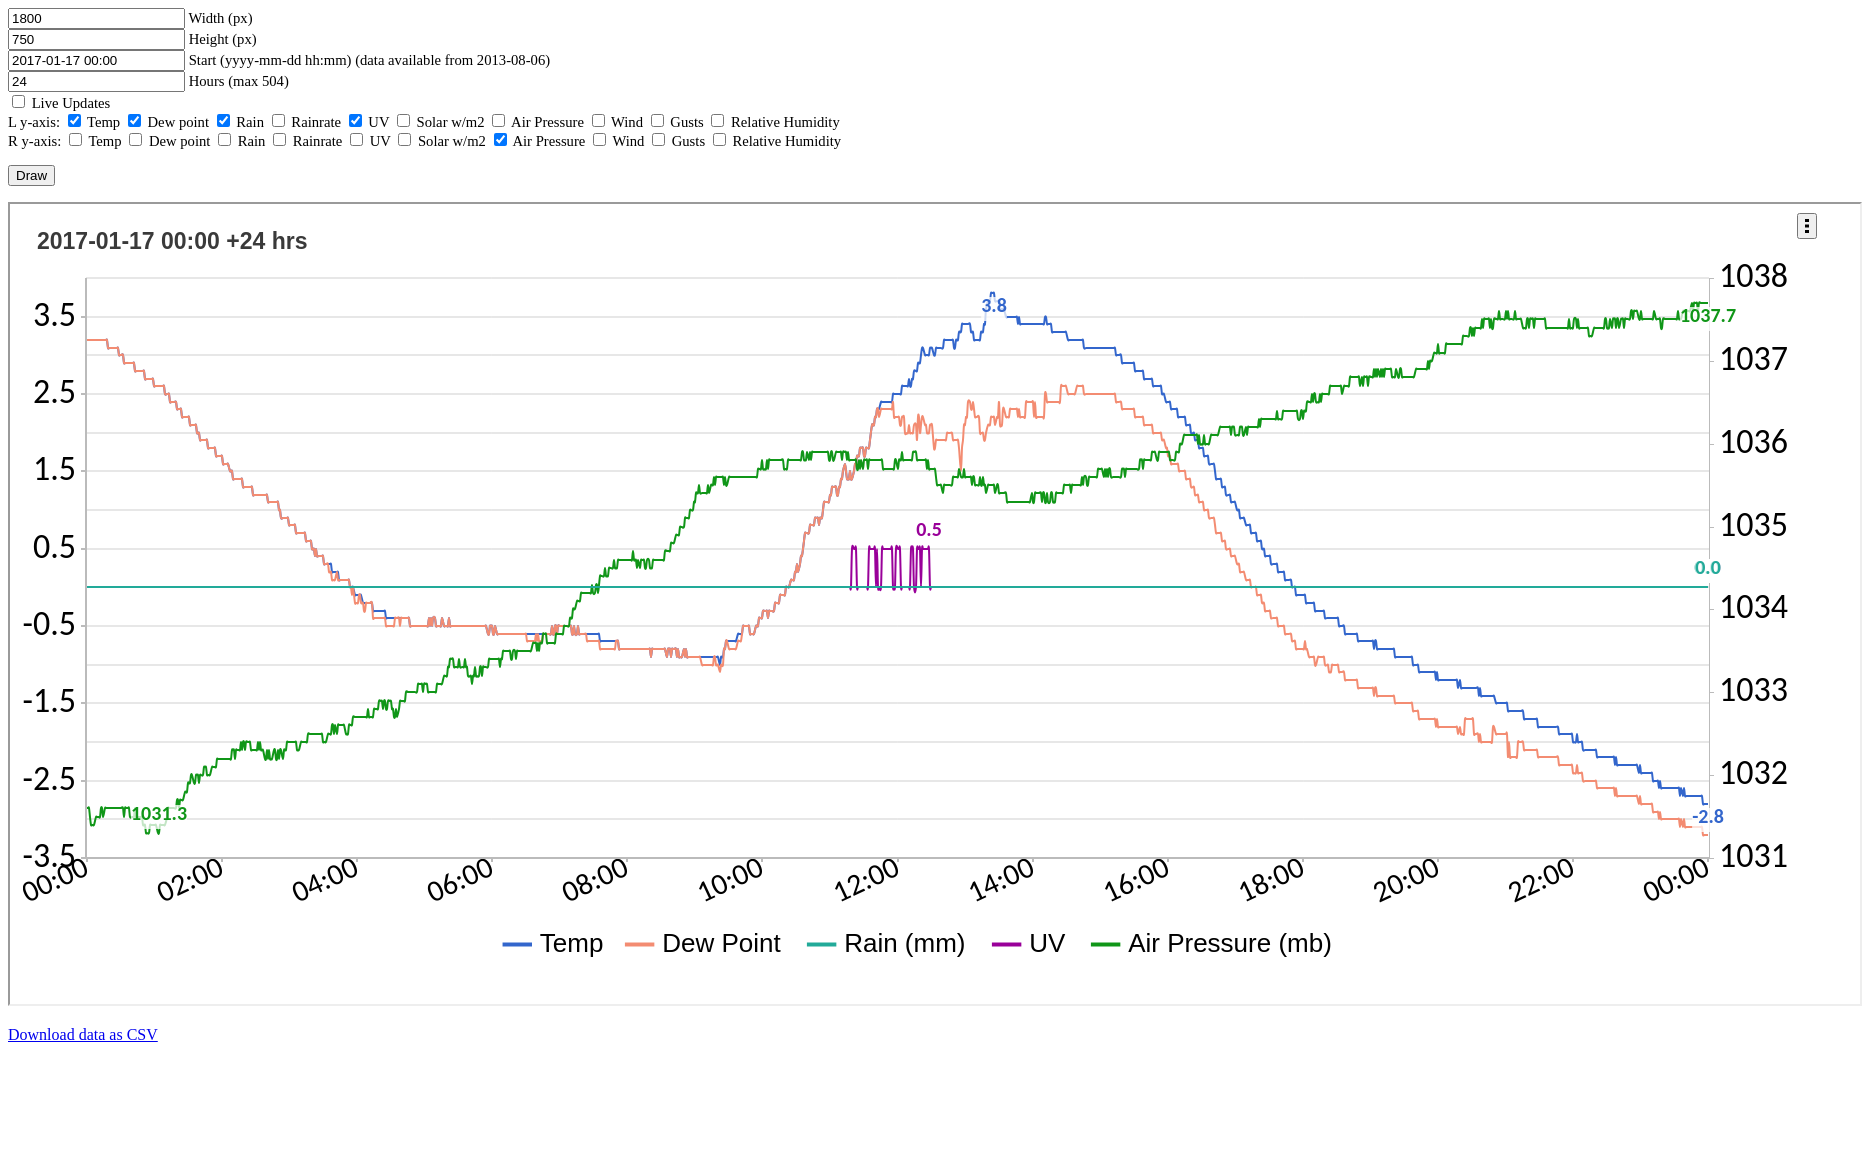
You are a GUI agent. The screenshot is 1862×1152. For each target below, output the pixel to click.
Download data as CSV (83, 1034)
